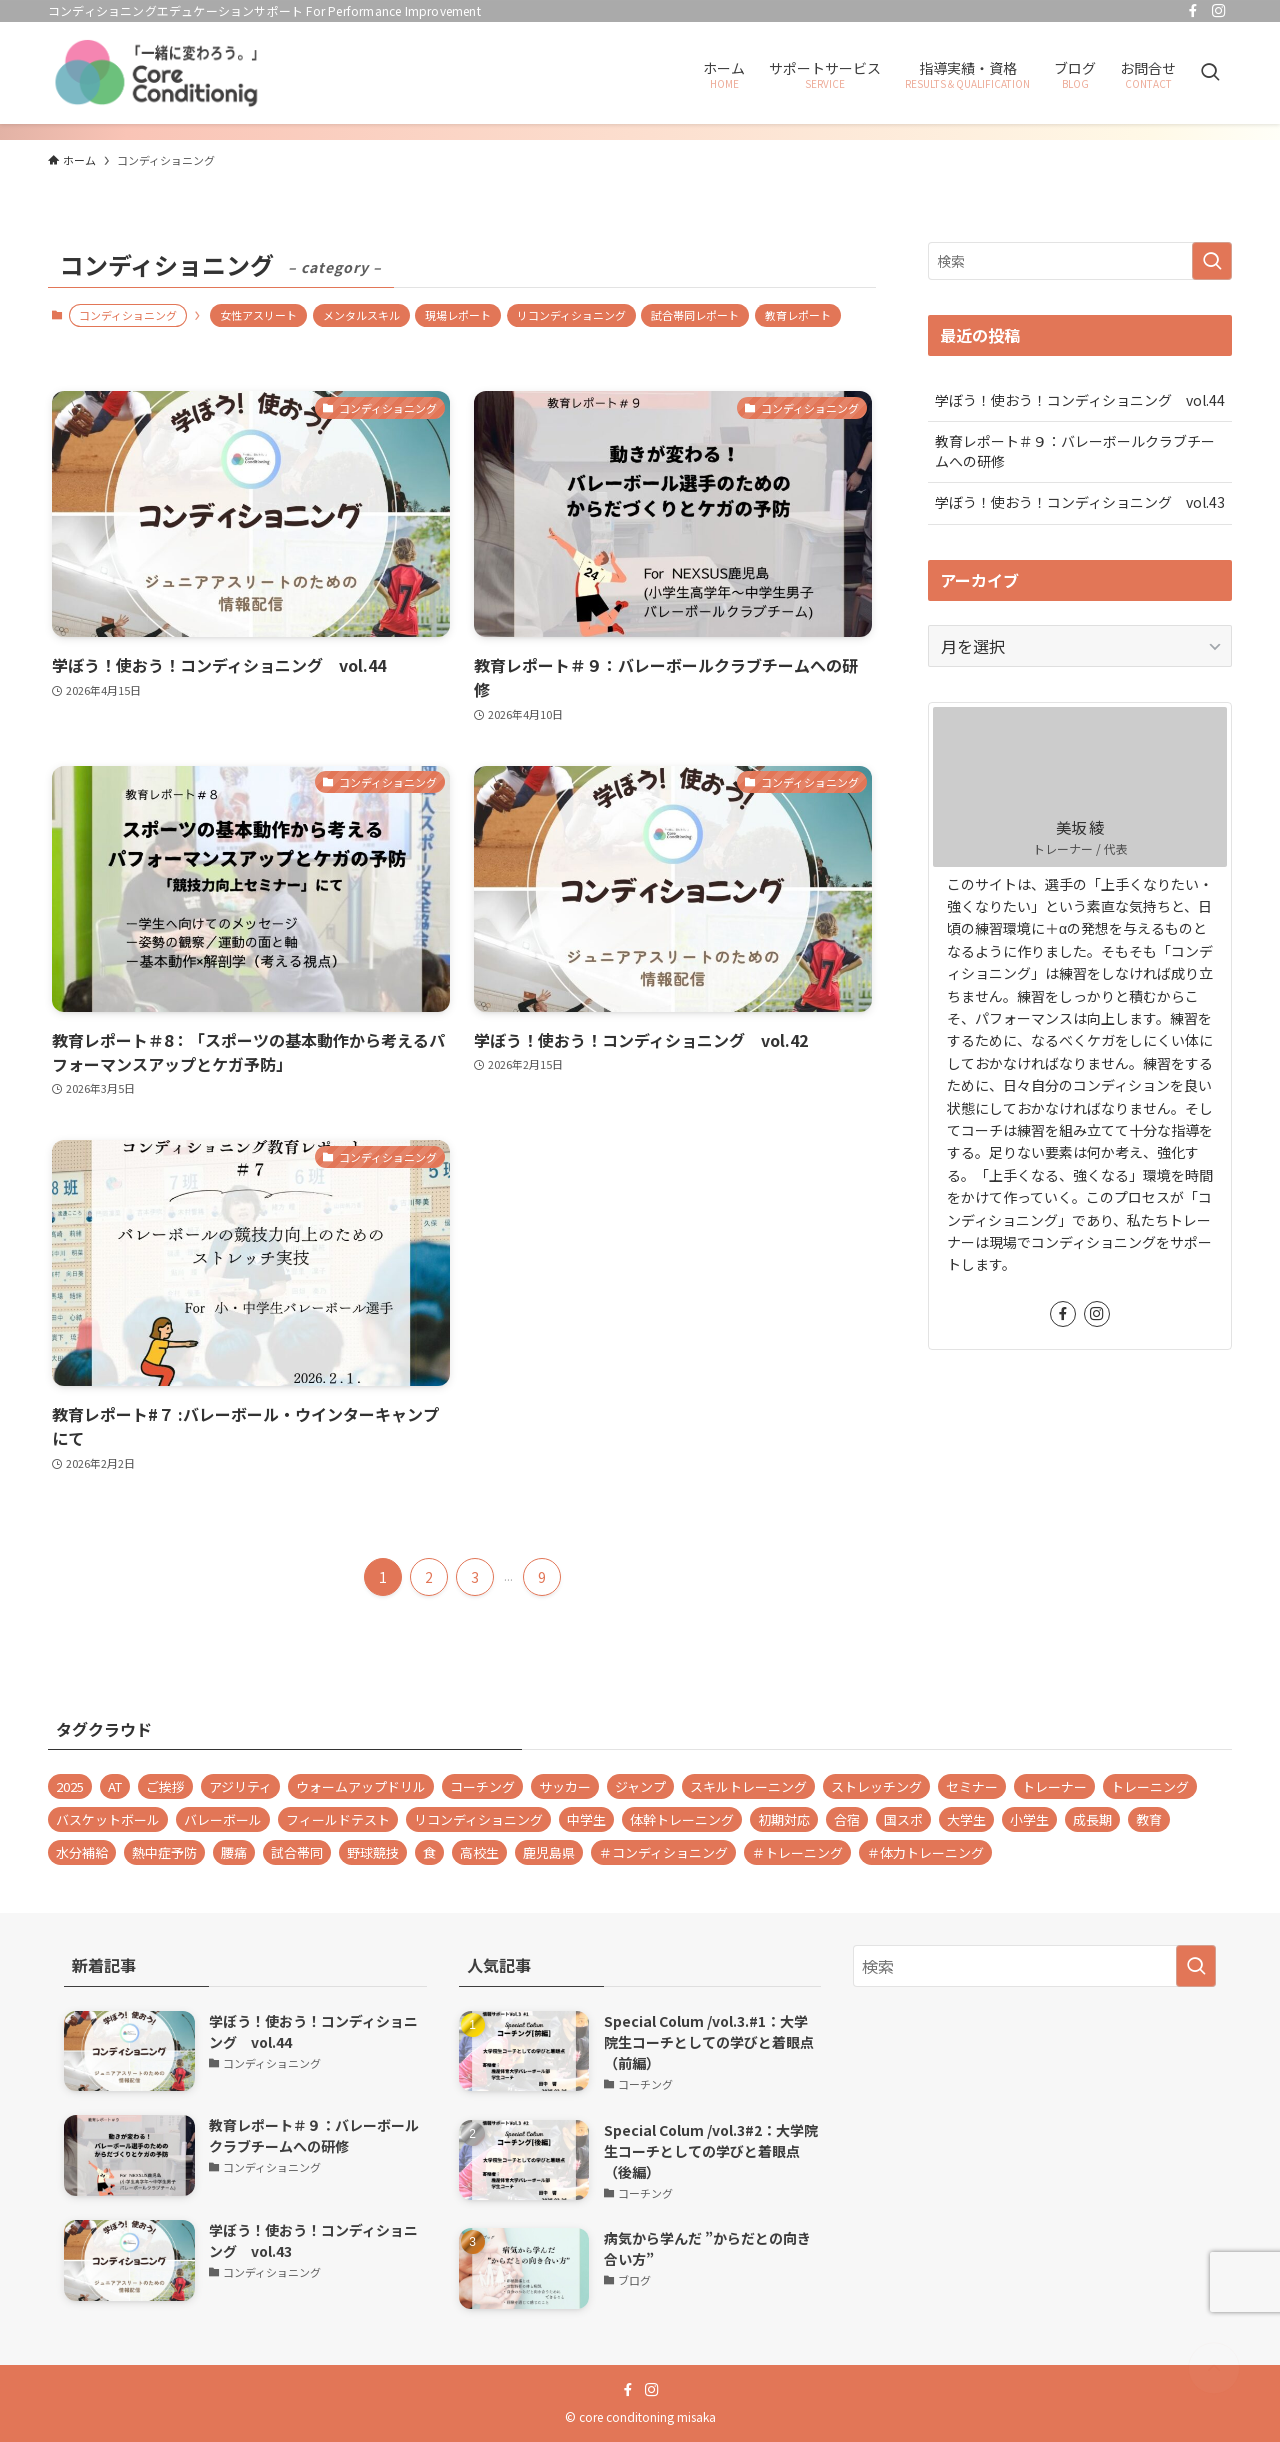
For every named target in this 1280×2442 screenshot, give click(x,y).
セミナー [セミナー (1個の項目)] (972, 1786)
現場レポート (458, 315)
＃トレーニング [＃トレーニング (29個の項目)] (797, 1852)
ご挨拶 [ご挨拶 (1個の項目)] (165, 1786)
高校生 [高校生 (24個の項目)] (479, 1852)
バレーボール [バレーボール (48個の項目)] (223, 1819)
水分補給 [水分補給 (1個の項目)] (82, 1852)
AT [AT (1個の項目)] (115, 1786)
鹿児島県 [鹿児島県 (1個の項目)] (549, 1852)
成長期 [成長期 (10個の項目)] (1092, 1819)
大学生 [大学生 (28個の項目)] (966, 1819)
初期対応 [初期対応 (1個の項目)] (784, 1819)
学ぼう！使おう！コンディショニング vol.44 (1080, 400)
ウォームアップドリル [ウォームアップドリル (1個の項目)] (361, 1786)
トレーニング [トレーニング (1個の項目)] (1150, 1786)
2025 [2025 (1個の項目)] (70, 1786)
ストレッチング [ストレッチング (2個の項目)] (876, 1786)
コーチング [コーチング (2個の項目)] (482, 1786)
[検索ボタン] (1210, 73)
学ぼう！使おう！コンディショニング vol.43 (1080, 502)
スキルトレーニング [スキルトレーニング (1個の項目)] (748, 1786)
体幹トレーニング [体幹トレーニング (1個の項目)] (682, 1819)
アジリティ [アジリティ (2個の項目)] (240, 1786)
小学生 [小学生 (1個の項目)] (1029, 1819)
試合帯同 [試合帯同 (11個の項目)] (297, 1852)
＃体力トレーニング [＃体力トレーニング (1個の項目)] (925, 1852)
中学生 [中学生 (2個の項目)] (586, 1819)
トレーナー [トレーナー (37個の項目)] (1054, 1786)
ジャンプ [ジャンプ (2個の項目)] (640, 1786)
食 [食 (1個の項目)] (429, 1852)
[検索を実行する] (1212, 261)
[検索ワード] (1080, 261)
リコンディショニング (571, 315)
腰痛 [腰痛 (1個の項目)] (234, 1852)
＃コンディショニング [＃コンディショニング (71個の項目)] (663, 1852)
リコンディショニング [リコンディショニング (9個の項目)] (478, 1819)
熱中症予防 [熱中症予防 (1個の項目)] (164, 1852)
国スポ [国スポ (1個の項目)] (903, 1819)
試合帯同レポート (695, 315)
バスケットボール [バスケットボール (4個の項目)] (108, 1819)
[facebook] (1193, 11)
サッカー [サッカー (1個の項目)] (565, 1786)
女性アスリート (258, 315)
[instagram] (1219, 11)
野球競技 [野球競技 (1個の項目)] (373, 1852)
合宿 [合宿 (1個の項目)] (847, 1819)
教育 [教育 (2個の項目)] (1149, 1819)
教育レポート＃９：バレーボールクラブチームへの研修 (1075, 451)
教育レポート (798, 315)
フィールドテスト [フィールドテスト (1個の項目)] (338, 1819)
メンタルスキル (361, 315)
